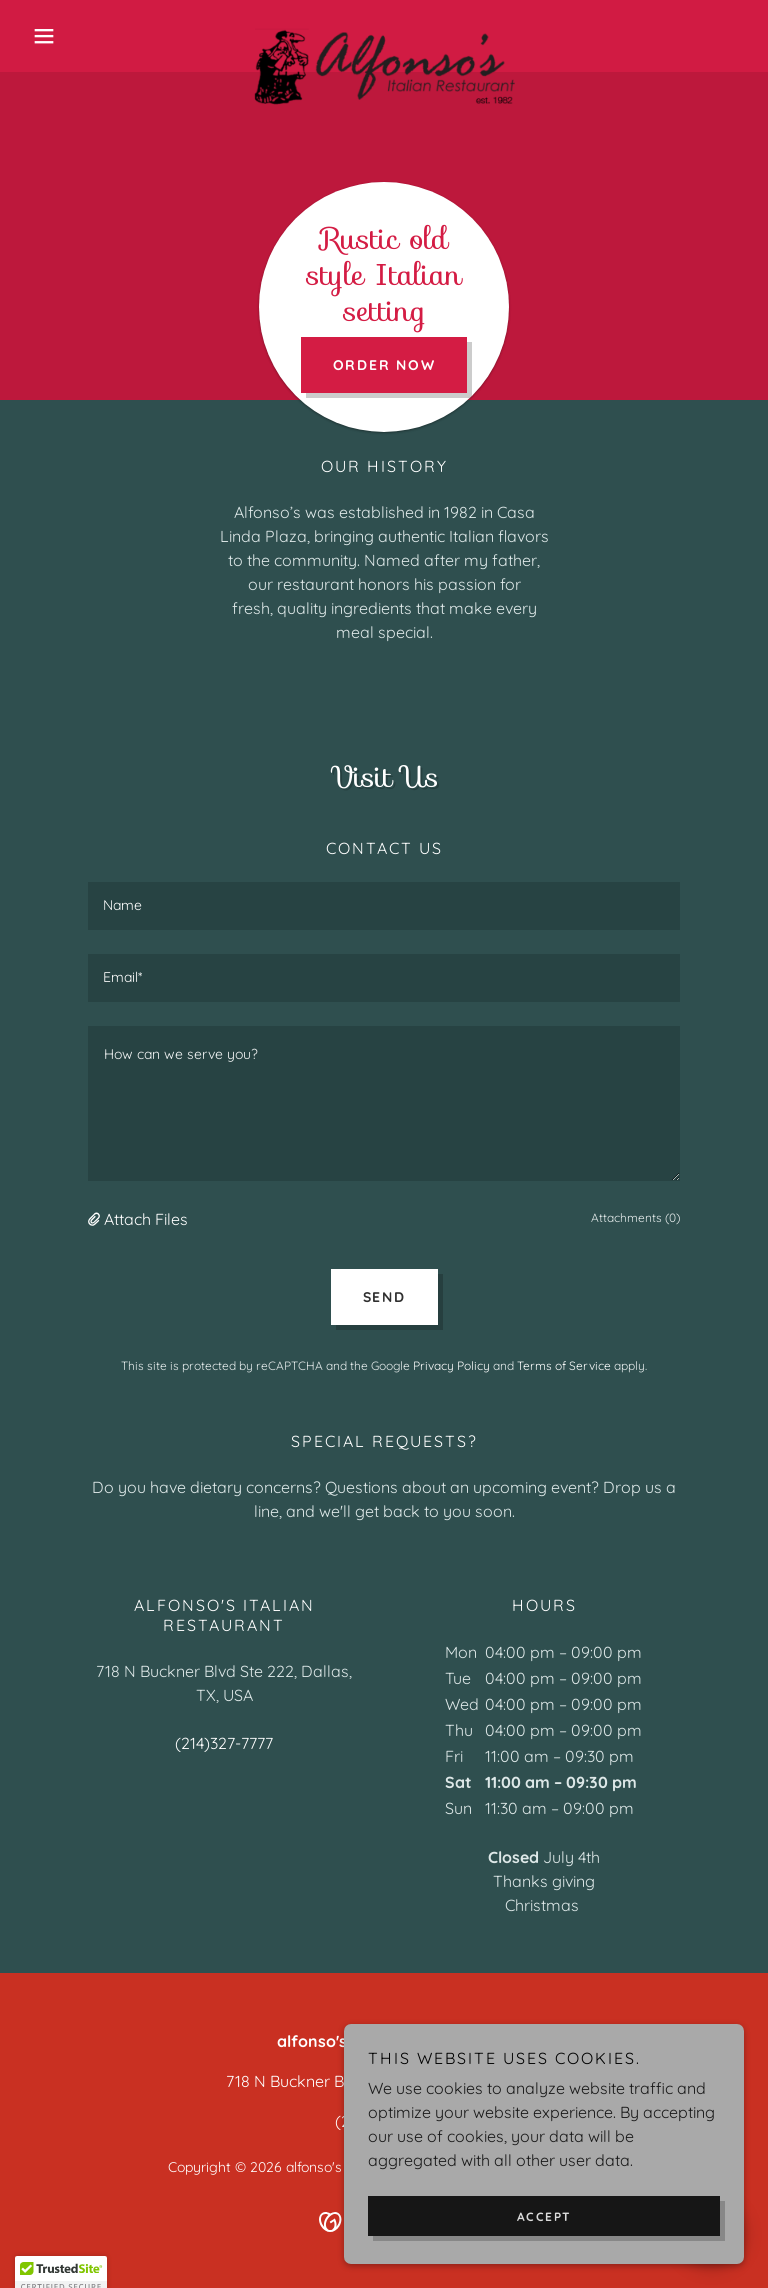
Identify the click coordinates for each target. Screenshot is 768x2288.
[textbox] (384, 906)
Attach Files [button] (146, 1219)
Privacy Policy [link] (451, 1365)
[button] (78, 36)
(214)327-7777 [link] (224, 1743)
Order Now (384, 365)
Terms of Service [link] (564, 1365)
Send (384, 1297)
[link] (384, 36)
